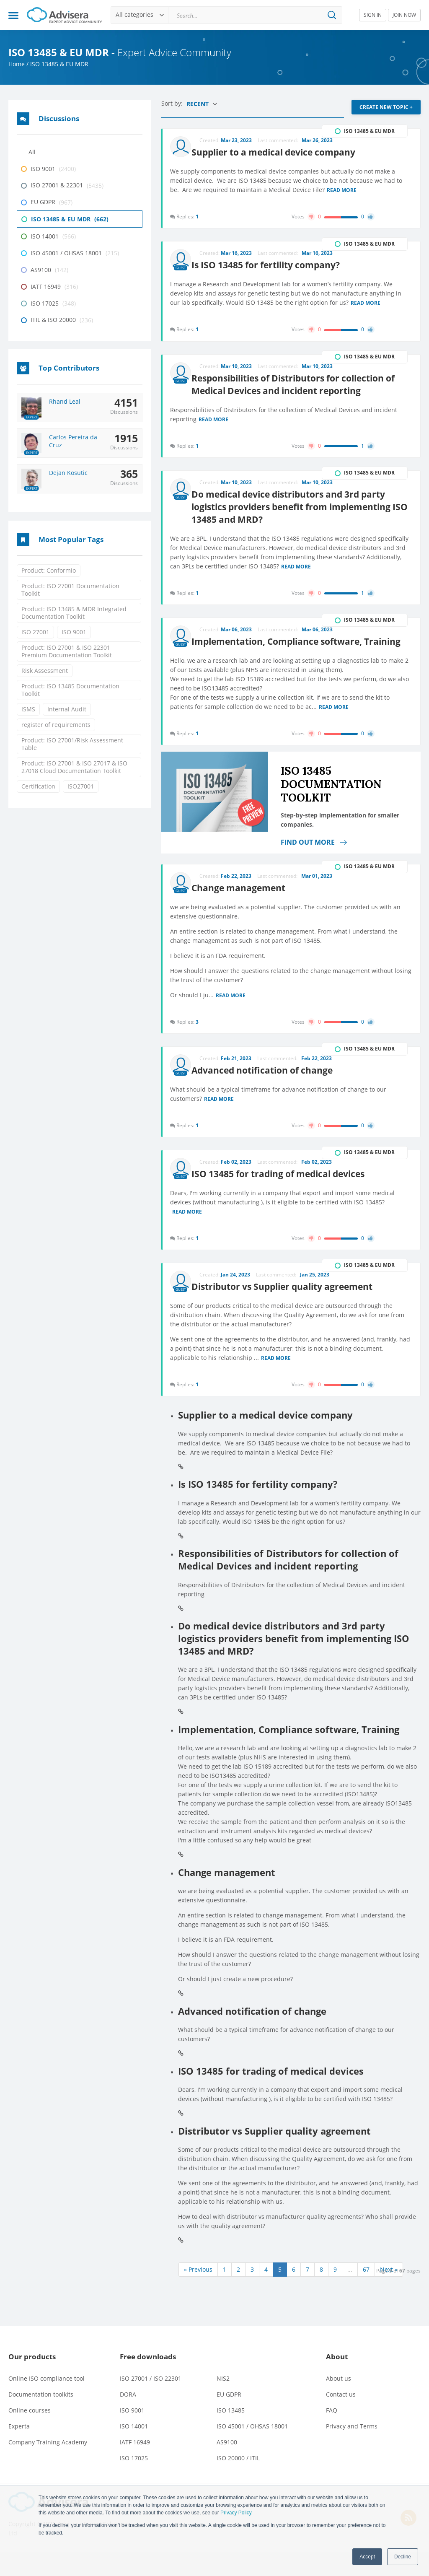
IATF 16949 (135, 2466)
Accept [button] (367, 2557)
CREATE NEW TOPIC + (386, 107)
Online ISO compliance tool (46, 2402)
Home (16, 64)
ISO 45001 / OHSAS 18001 (252, 2450)
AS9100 (227, 2466)
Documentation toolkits (40, 2418)
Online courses (29, 2434)
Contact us (341, 2418)
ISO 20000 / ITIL (238, 2482)
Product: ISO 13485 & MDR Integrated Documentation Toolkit (74, 612)
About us (338, 2402)
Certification (38, 786)
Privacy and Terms (351, 2450)
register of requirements (55, 725)
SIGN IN (373, 14)
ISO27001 (80, 786)
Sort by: (172, 103)
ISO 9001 (74, 632)
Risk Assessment (44, 670)
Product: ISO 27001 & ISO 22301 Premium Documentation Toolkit (66, 651)
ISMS (28, 709)
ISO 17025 (134, 2482)
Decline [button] (402, 2557)
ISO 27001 (35, 632)
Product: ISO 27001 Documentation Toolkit (70, 589)
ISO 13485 (231, 2434)
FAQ (331, 2434)
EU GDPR (229, 2418)
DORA (128, 2418)
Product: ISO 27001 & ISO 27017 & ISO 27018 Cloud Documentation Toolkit (74, 767)
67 (366, 2293)
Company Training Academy (47, 2466)
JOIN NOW (404, 14)
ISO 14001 (134, 2450)
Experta (19, 2450)
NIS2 (223, 2402)
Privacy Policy (235, 2513)
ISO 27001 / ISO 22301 (150, 2402)
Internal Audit (66, 709)
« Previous (198, 2293)
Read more (342, 188)
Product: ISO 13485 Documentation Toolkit (70, 690)
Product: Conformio (48, 570)
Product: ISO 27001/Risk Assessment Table (72, 744)
